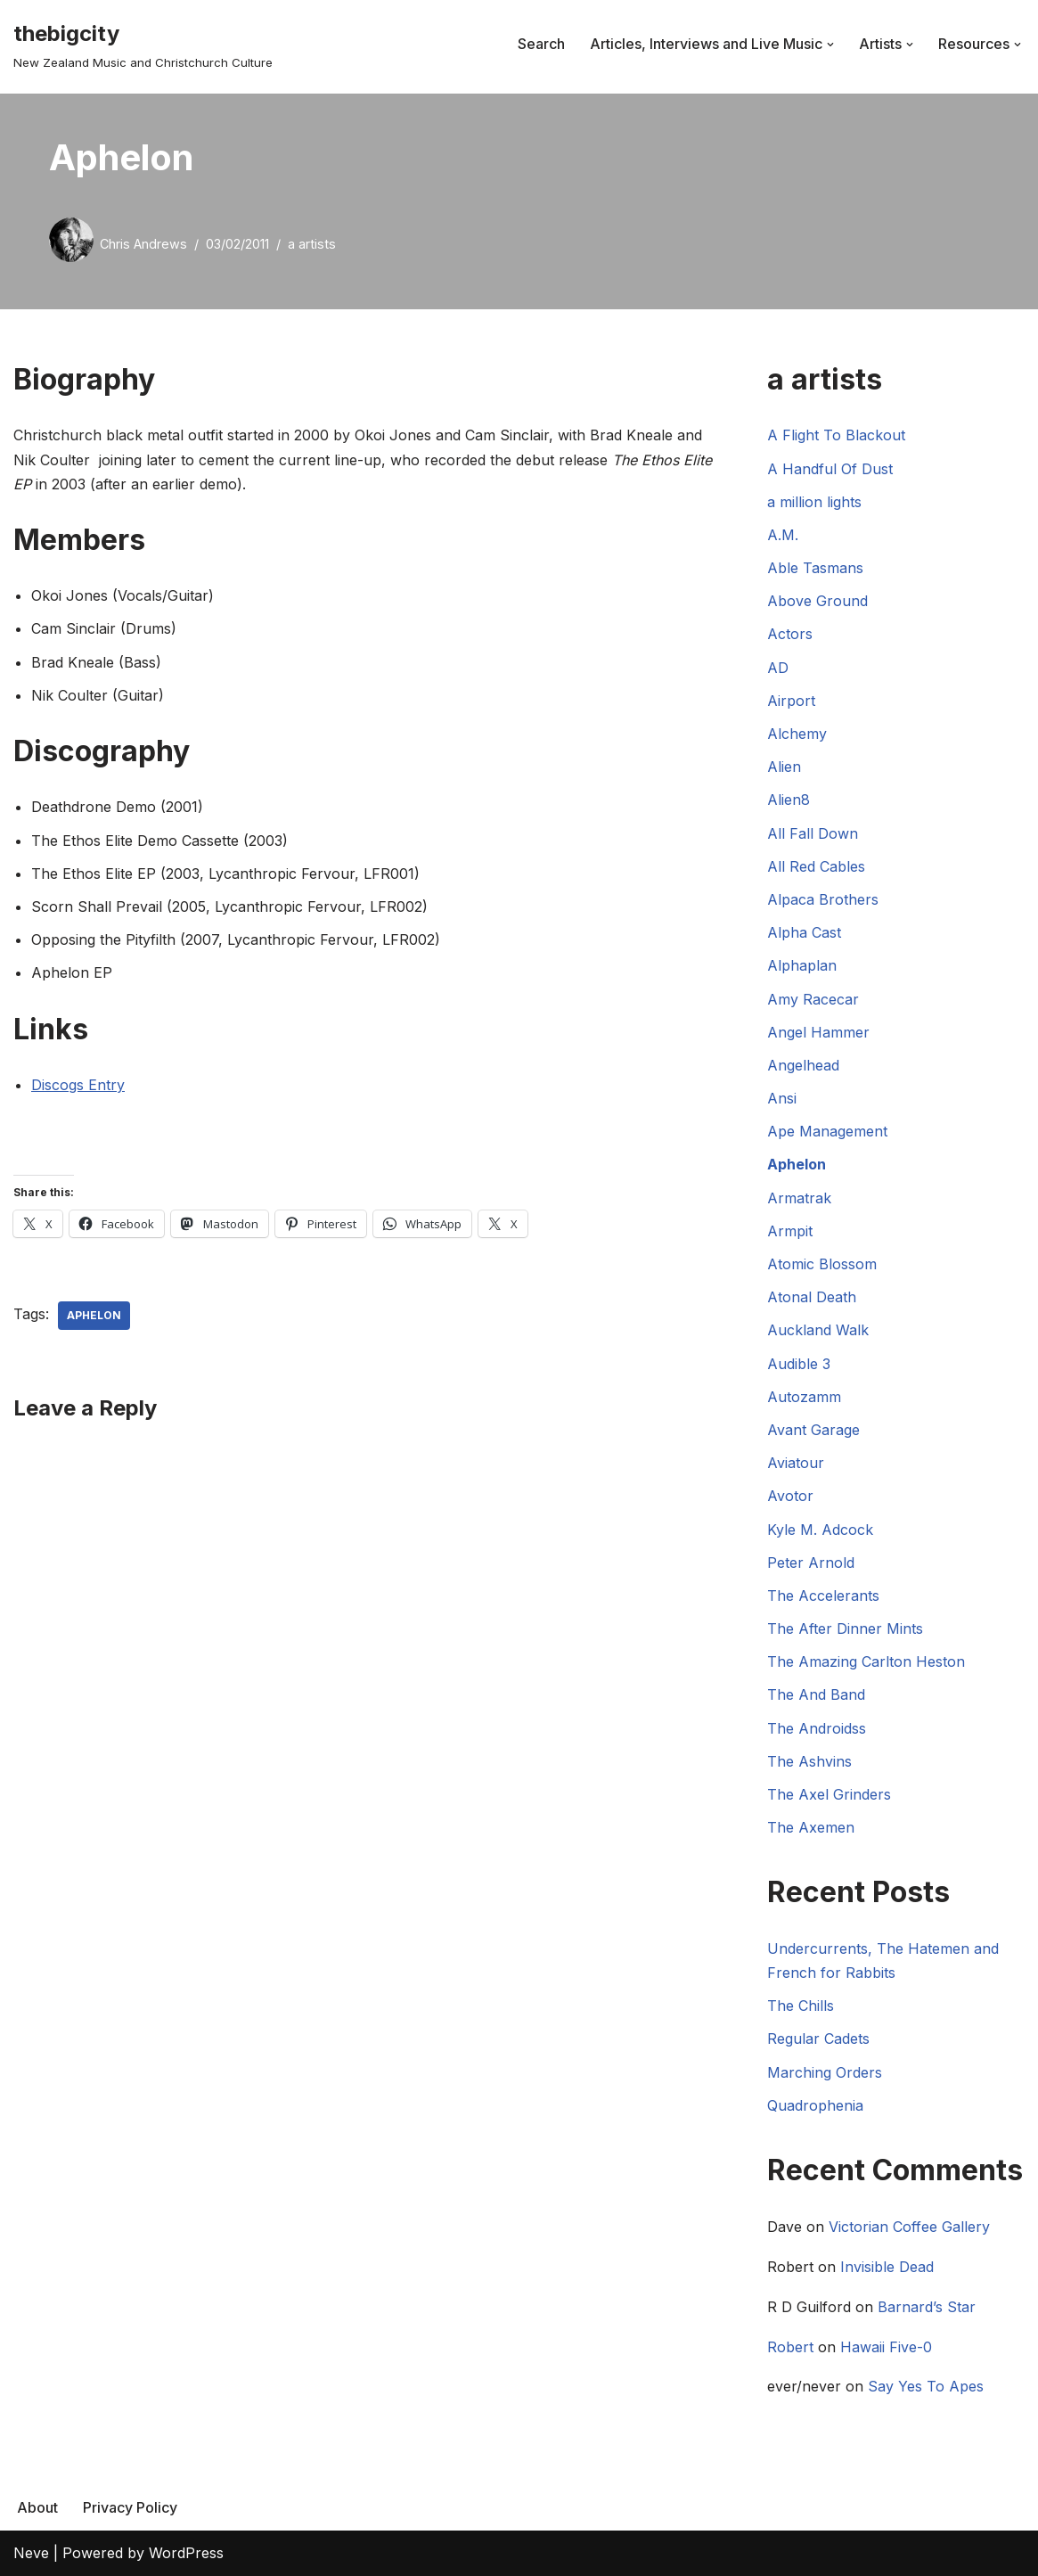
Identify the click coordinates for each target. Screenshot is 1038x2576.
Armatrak (799, 1198)
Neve (31, 2553)
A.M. (782, 535)
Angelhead (803, 1065)
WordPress (186, 2553)
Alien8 (788, 799)
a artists (312, 243)
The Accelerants (823, 1595)
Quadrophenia (815, 2105)
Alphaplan (802, 965)
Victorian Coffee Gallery (909, 2227)
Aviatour (795, 1463)
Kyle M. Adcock (820, 1529)
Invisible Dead (887, 2267)
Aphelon (94, 1315)
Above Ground (817, 601)
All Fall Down (812, 833)
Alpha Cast (804, 932)
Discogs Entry (78, 1085)
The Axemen (810, 1827)
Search (541, 44)
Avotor (790, 1496)
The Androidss (816, 1728)
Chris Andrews (143, 243)
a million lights (814, 502)
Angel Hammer (818, 1032)
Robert (790, 2347)
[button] (830, 44)
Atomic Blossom (822, 1264)
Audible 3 (798, 1364)
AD (778, 668)
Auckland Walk (818, 1330)
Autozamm (804, 1397)
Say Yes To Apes (926, 2386)
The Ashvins (809, 1761)
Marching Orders (824, 2072)
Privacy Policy (130, 2507)
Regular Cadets (818, 2038)
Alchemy (797, 733)
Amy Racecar (813, 999)
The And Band (816, 1694)
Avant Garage (813, 1430)
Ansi (782, 1098)
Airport (791, 701)
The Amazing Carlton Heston (866, 1661)
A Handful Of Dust (830, 469)
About (37, 2507)
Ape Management (827, 1131)
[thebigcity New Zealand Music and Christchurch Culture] (143, 44)
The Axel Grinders (829, 1794)
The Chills (800, 2005)
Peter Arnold (810, 1562)
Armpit (790, 1231)
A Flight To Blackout (836, 435)
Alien (784, 766)
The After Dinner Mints (845, 1628)
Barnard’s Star (927, 2307)
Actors (790, 634)
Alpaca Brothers (823, 899)
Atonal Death (811, 1297)
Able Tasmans (815, 568)
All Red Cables (816, 866)
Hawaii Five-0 (886, 2347)
